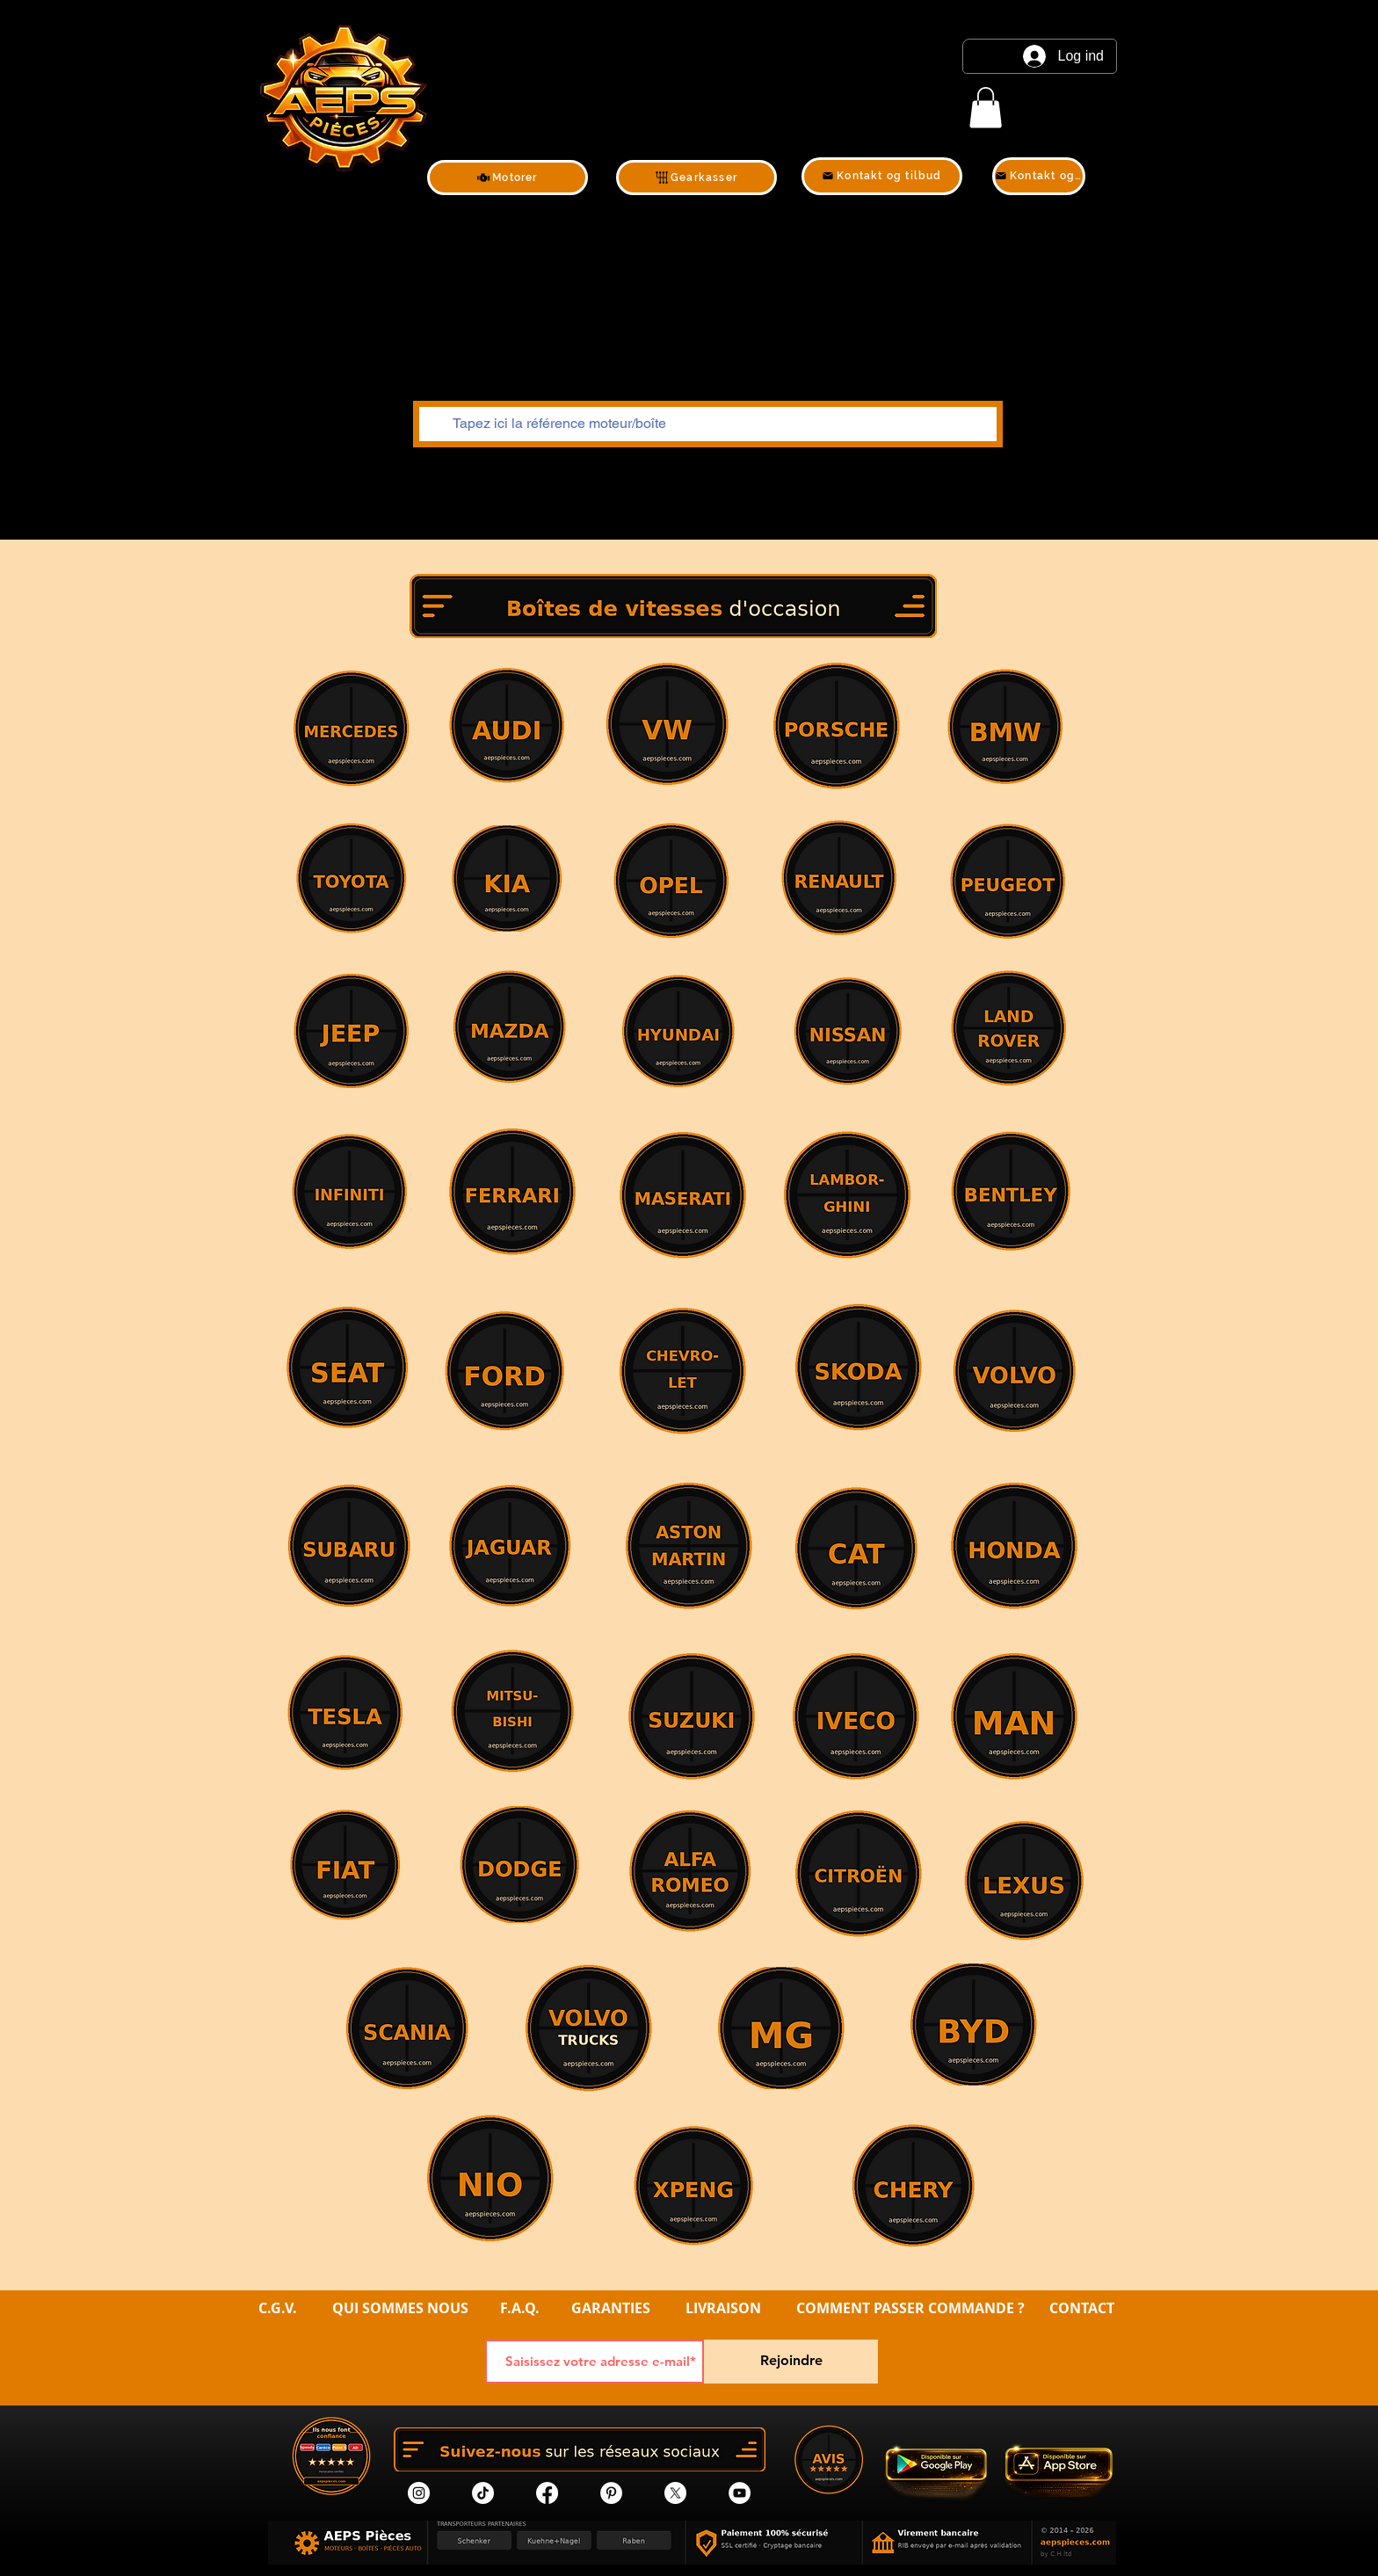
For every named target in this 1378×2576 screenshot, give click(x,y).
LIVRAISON (723, 2308)
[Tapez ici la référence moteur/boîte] (706, 424)
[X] (675, 2493)
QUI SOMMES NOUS (402, 2308)
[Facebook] (547, 2493)
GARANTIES (610, 2308)
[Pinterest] (611, 2493)
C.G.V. (277, 2308)
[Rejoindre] (791, 2362)
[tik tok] (483, 2493)
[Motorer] (507, 177)
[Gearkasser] (696, 177)
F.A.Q (517, 2308)
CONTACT (1081, 2308)
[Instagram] (419, 2493)
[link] (985, 107)
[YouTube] (740, 2493)
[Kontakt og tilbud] (881, 176)
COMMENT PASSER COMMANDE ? (910, 2308)
